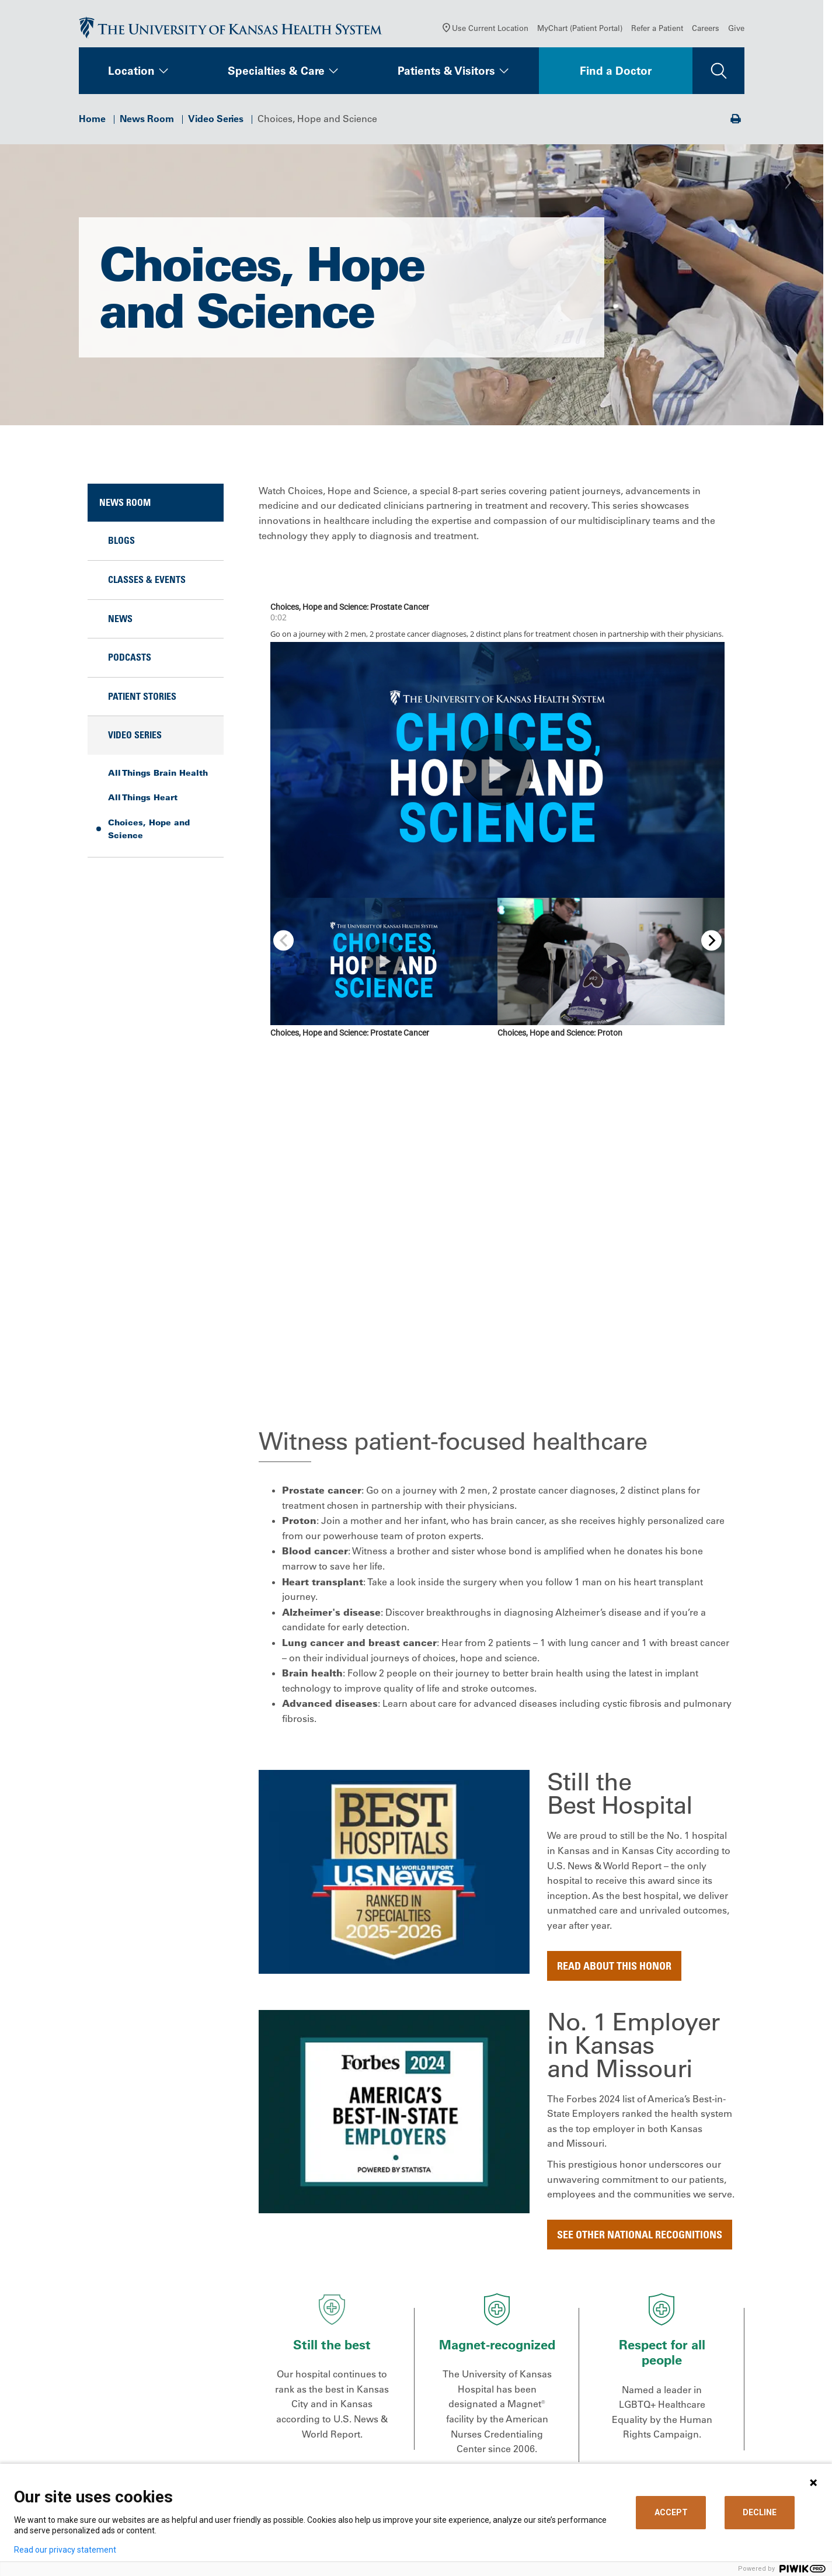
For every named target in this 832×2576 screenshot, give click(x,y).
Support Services (472, 2433)
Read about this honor (614, 1588)
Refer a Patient (657, 32)
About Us (356, 2347)
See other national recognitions (639, 1857)
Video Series (215, 123)
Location (131, 75)
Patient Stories (142, 700)
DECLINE (760, 2512)
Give (736, 32)
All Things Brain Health (158, 777)
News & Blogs (366, 2418)
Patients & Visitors (446, 75)
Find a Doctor (616, 75)
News (120, 623)
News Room (147, 123)
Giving (615, 2418)
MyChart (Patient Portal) (579, 32)
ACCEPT (671, 2512)
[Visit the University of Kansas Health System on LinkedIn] (169, 2453)
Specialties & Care (276, 75)
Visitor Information (475, 2449)
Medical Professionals (649, 2363)
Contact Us (360, 2363)
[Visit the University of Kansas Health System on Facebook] (93, 2453)
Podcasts (129, 661)
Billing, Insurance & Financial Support (497, 2369)
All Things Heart (142, 801)
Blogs (121, 544)
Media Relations (636, 2433)
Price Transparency (475, 2391)
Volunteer (357, 2449)
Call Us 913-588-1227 (135, 2400)
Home (92, 123)
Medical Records (470, 2418)
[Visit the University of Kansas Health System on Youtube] (245, 2453)
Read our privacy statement (65, 2549)
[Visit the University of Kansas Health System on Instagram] (207, 2453)
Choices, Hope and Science (149, 833)
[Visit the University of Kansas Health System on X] (131, 2453)
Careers (705, 32)
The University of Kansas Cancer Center (672, 2397)
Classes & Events (147, 583)
